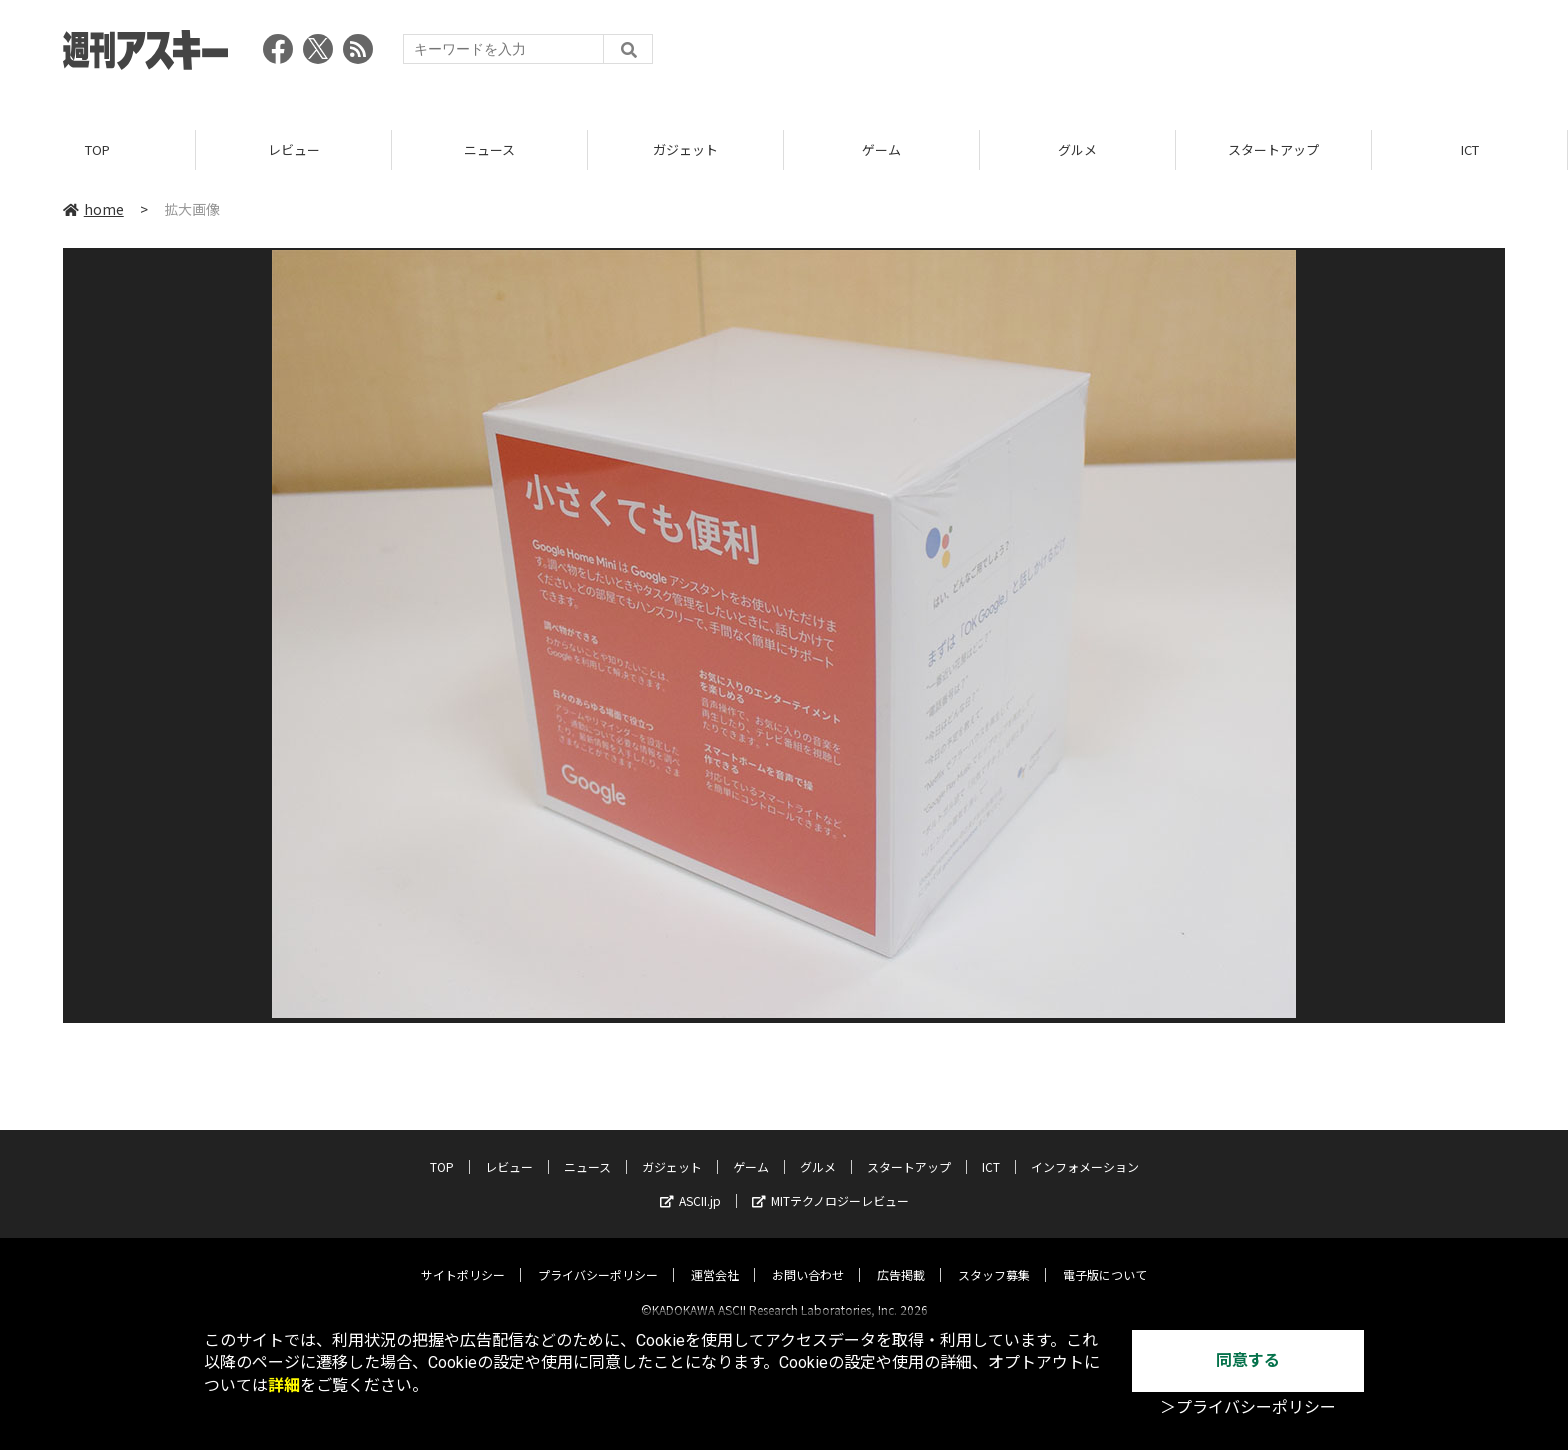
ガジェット (685, 149)
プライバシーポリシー (598, 1257)
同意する (1248, 1360)
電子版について (1105, 1257)
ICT (1470, 149)
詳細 (284, 1385)
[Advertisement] (1141, 55)
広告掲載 (901, 1257)
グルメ (1077, 149)
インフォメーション (1085, 1149)
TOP (97, 149)
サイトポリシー (463, 1257)
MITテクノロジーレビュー (830, 1183)
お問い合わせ (808, 1257)
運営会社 (715, 1257)
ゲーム (881, 149)
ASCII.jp (690, 1183)
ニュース (489, 149)
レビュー (294, 149)
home (93, 209)
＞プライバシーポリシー (1248, 1407)
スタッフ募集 (994, 1257)
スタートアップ (1273, 149)
